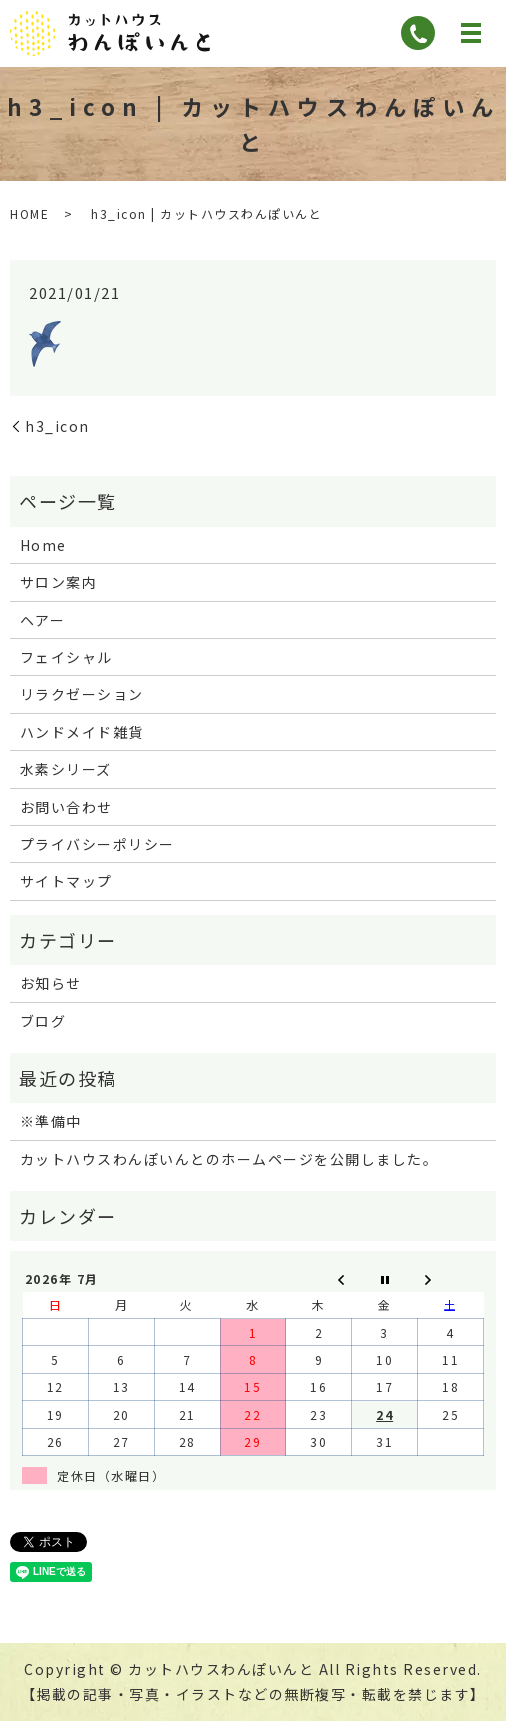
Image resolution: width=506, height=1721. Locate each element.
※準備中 (51, 1121)
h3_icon (57, 426)
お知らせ (51, 983)
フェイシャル (66, 657)
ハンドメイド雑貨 (82, 732)
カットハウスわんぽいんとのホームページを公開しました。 (229, 1159)
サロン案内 (59, 582)
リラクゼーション (82, 694)
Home (43, 545)
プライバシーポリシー (97, 844)
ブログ (43, 1021)
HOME (29, 213)
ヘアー (43, 620)
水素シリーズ (66, 769)
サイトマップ (66, 881)
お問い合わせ (66, 807)
